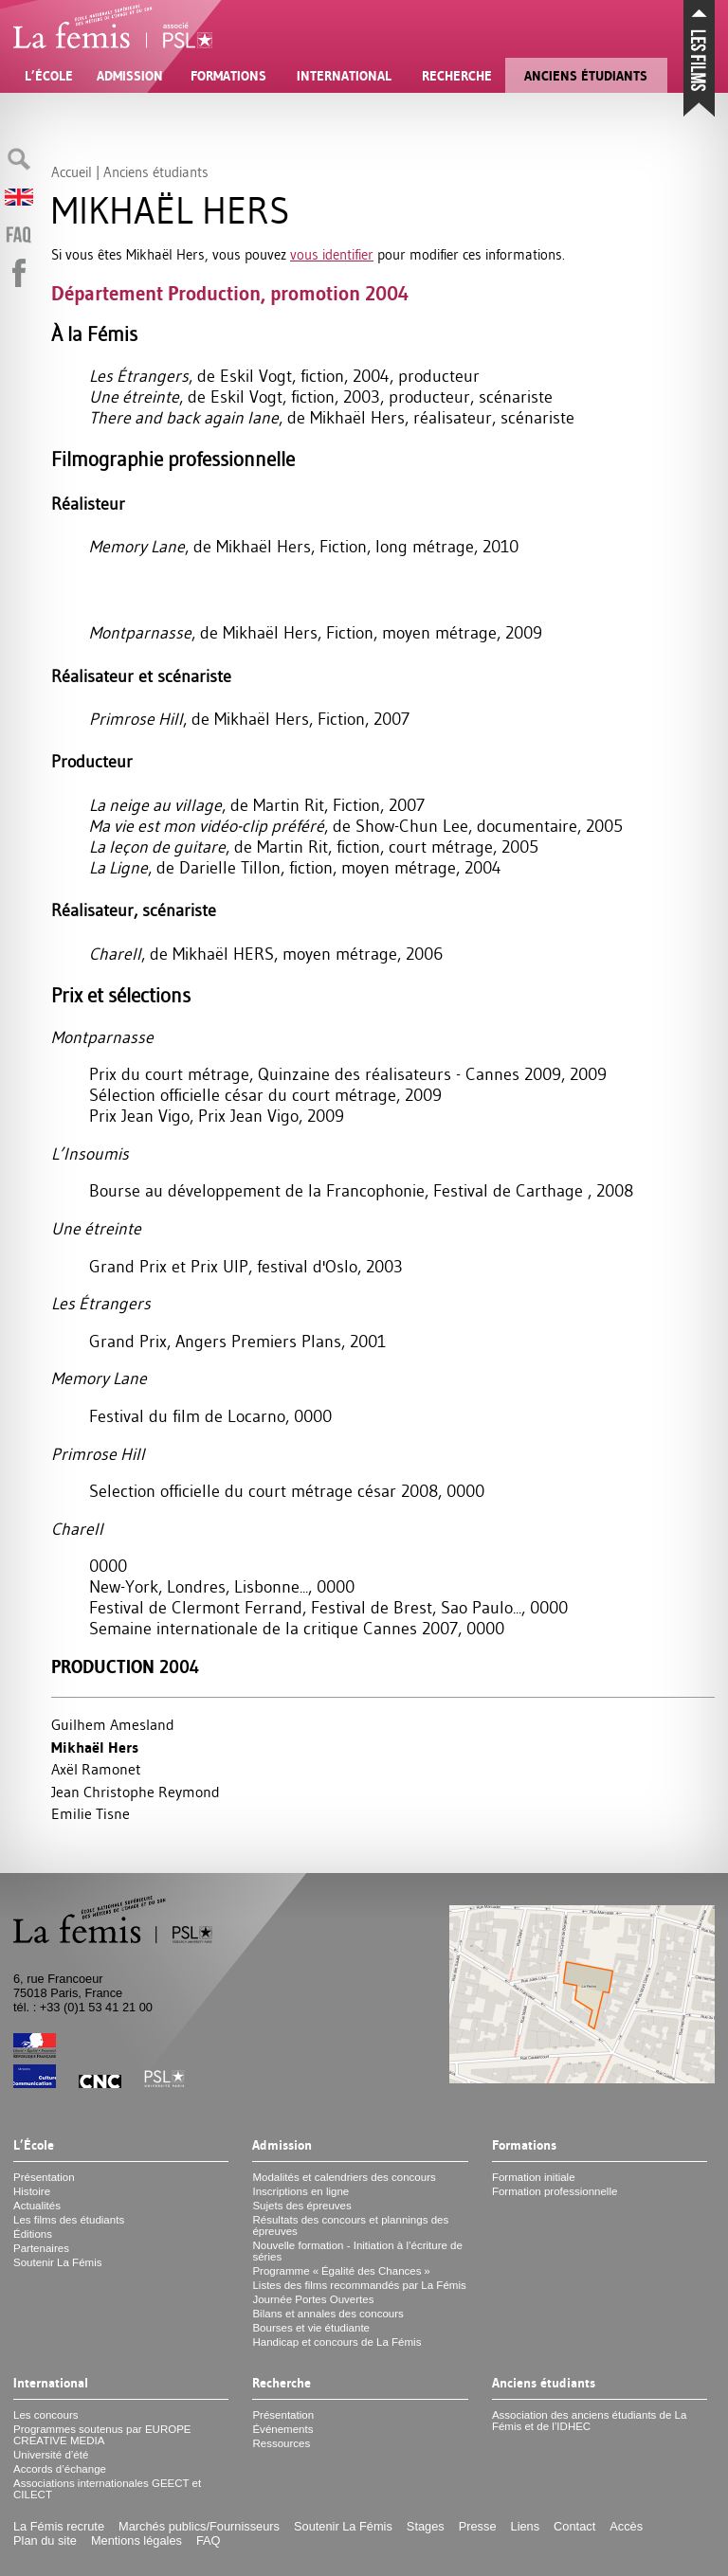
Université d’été (50, 2454)
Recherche (457, 75)
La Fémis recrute (58, 2526)
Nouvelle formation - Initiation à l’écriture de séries (357, 2251)
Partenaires (41, 2248)
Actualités (37, 2205)
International (344, 75)
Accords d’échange (59, 2469)
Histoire (31, 2191)
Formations (228, 75)
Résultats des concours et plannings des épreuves (350, 2225)
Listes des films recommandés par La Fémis (358, 2285)
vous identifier (331, 254)
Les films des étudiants (68, 2219)
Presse (478, 2526)
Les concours (46, 2415)
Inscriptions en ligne (300, 2191)
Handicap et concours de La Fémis (336, 2342)
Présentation (44, 2177)
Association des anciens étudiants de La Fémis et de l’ (589, 2420)
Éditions (32, 2234)
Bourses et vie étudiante (311, 2327)
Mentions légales (136, 2540)
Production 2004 (125, 1667)
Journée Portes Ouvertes (312, 2299)
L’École (49, 75)
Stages (426, 2526)
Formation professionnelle (555, 2191)
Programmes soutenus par (102, 2434)
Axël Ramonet (96, 1768)
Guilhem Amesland (112, 1724)
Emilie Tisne (90, 1813)
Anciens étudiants (585, 75)
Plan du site (45, 2540)
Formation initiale (533, 2177)
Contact (574, 2526)
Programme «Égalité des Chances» (340, 2271)
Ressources (281, 2443)
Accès (626, 2526)
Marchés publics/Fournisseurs (199, 2526)
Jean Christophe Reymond (135, 1791)
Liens (525, 2526)
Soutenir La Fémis (57, 2262)
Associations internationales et (107, 2488)
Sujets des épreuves (301, 2205)
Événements (282, 2429)
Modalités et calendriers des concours (343, 2177)
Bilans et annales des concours (327, 2313)
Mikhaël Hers (94, 1747)
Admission (130, 75)
